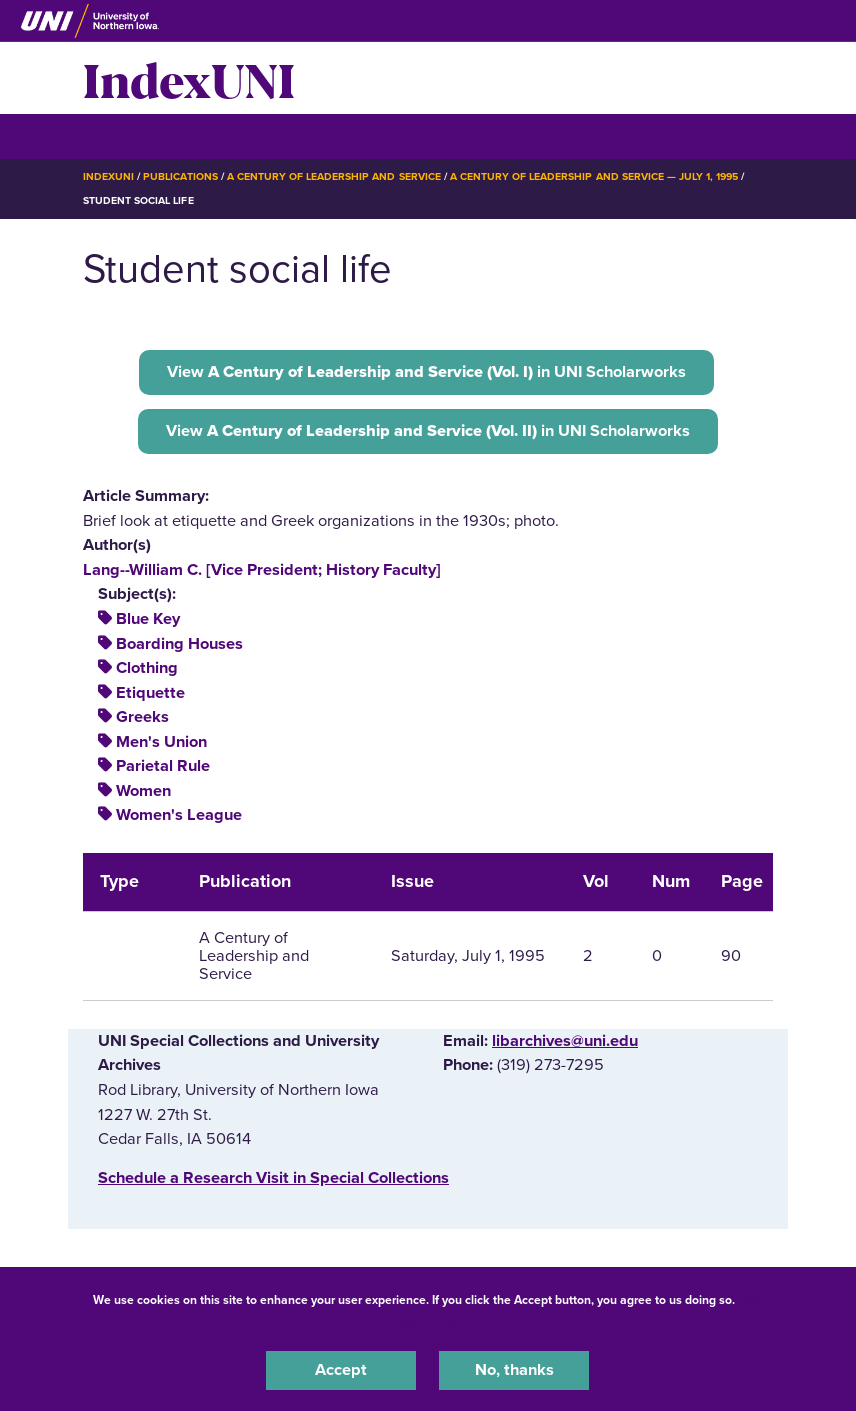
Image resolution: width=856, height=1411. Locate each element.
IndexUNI (189, 78)
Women (143, 791)
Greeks (142, 717)
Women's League (179, 815)
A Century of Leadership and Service (334, 176)
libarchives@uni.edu (565, 1041)
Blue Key (148, 619)
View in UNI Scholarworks (426, 372)
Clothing (147, 668)
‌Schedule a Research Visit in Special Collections (273, 1178)
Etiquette (150, 693)
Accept (341, 1370)
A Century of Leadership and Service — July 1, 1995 (594, 176)
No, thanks (514, 1370)
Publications (180, 176)
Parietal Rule (163, 766)
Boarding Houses (179, 644)
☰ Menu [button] (118, 135)
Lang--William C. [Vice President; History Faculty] (262, 570)
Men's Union (161, 742)
